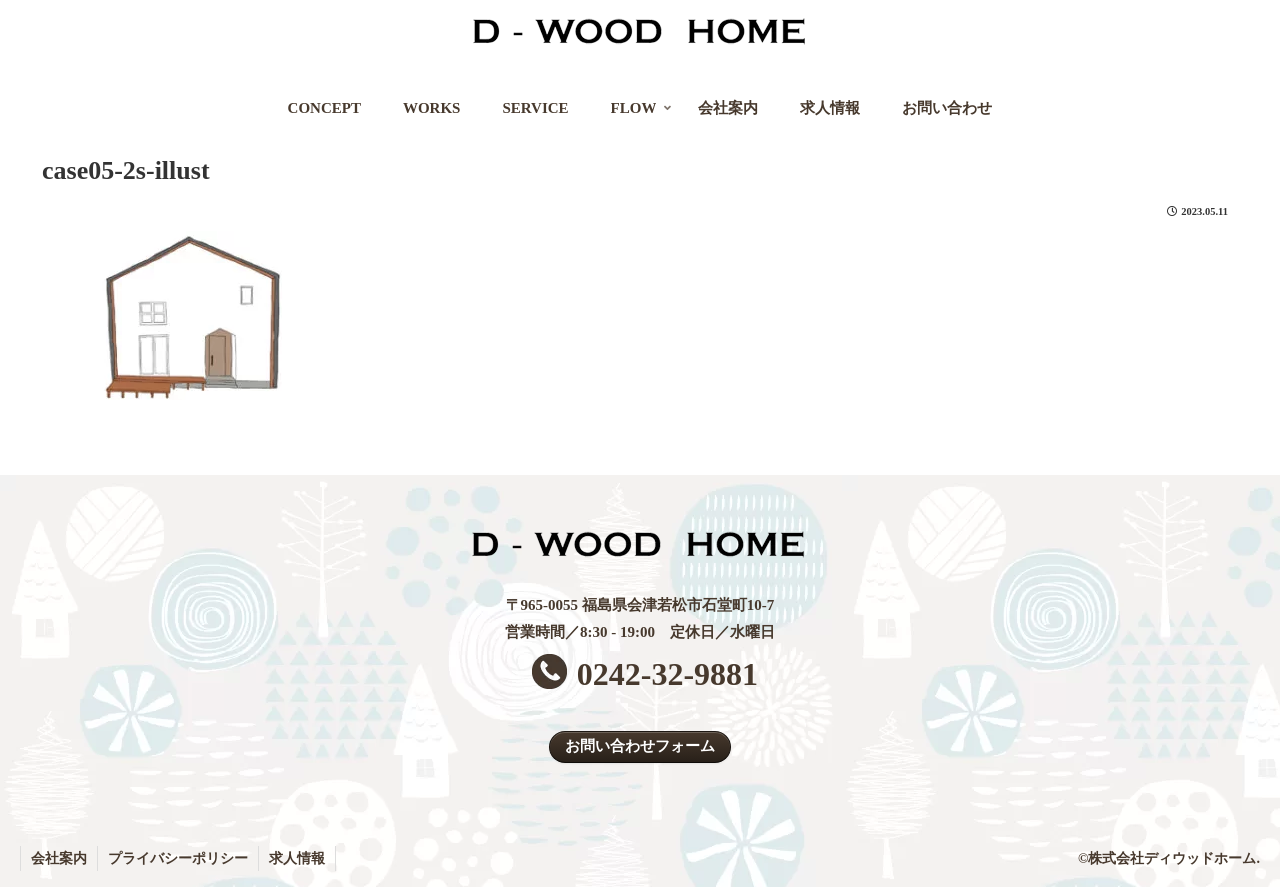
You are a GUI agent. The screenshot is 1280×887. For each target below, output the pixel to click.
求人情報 (297, 858)
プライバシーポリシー (178, 858)
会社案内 (59, 858)
